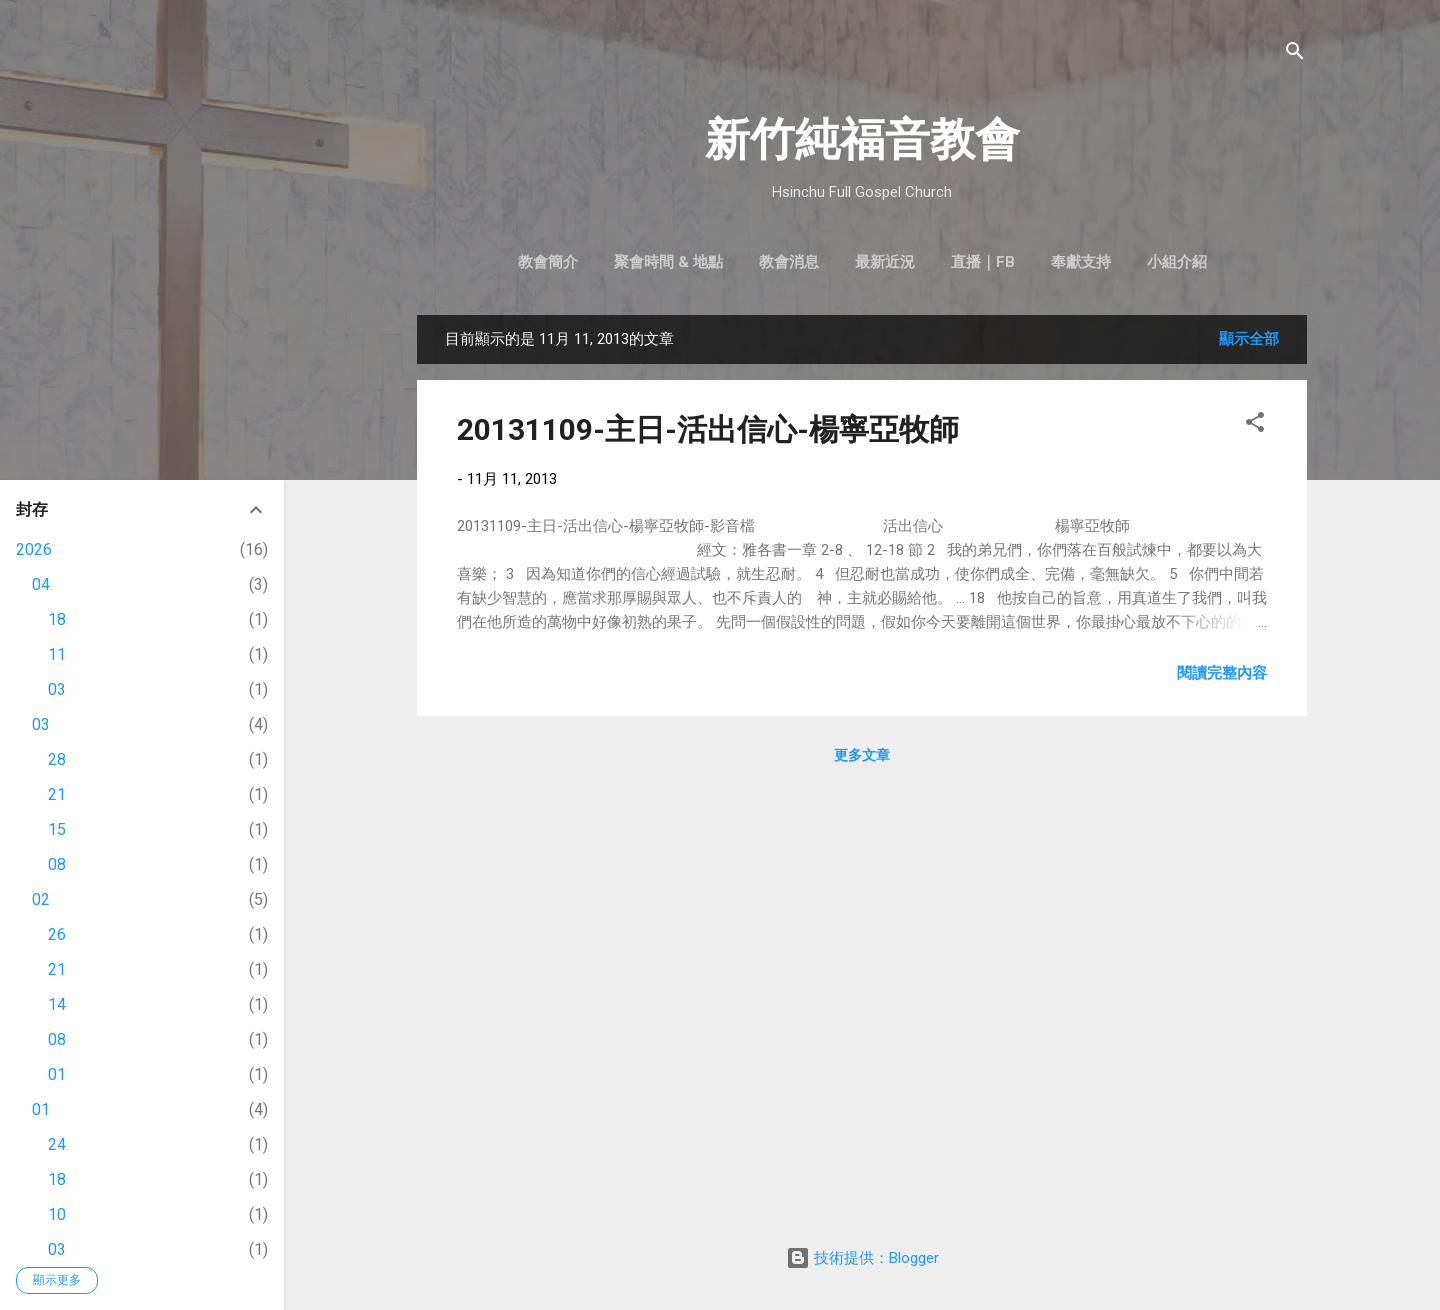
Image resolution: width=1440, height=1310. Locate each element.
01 (57, 1074)
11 (57, 654)
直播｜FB (983, 262)
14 (57, 1004)
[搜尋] (1295, 54)
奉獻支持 (1081, 262)
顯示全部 (1249, 339)
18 (57, 619)
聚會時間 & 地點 (668, 262)
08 (57, 864)
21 (57, 794)
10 (57, 1214)
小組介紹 (1177, 262)
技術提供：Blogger (862, 1258)
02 (41, 899)
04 (41, 584)
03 (57, 689)
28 (57, 759)
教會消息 (789, 262)
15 (57, 829)
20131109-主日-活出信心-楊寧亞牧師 (708, 429)
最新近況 (885, 262)
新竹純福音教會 (862, 139)
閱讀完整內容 (1222, 673)
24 (57, 1144)
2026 (34, 549)
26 (57, 934)
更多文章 (862, 755)
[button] (1255, 425)
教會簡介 (548, 262)
